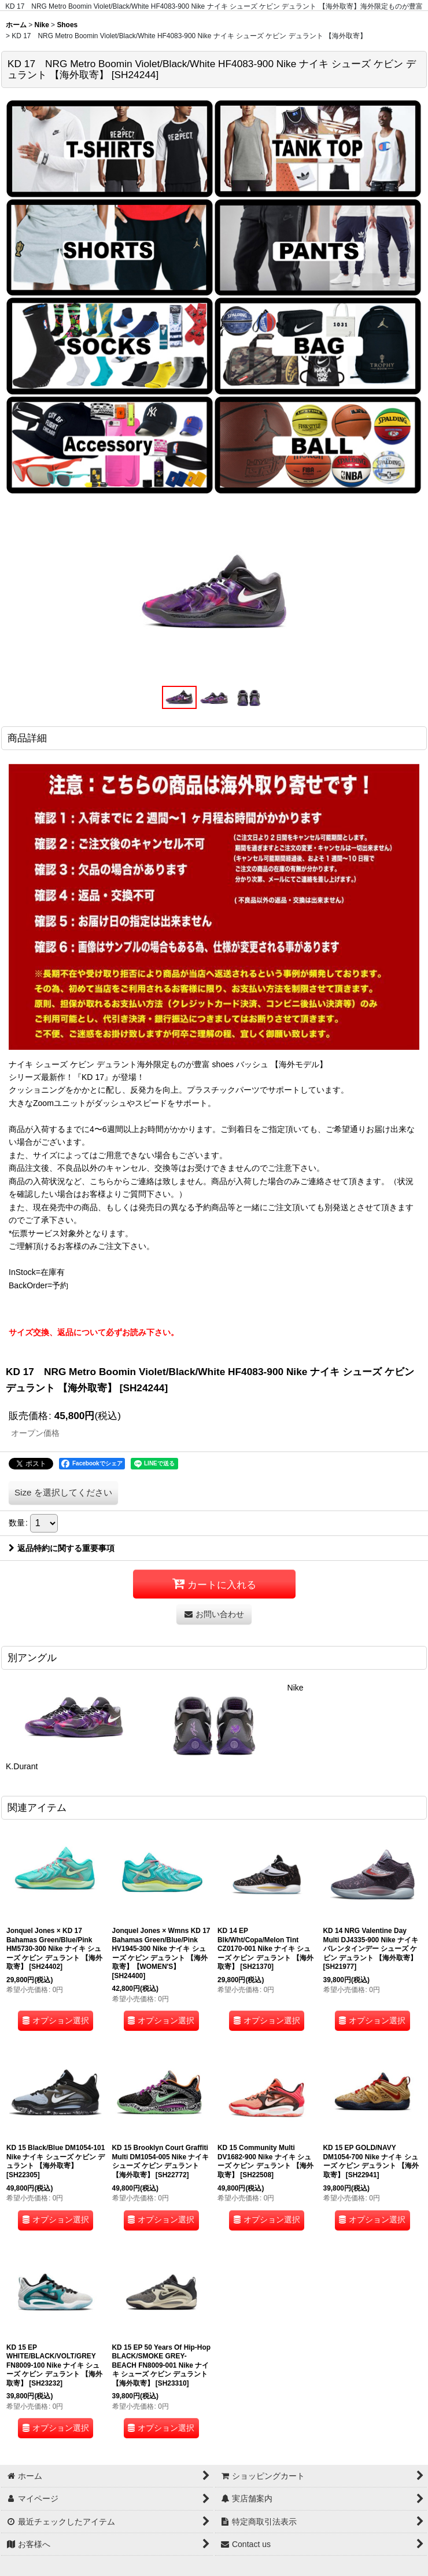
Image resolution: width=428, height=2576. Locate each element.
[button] (179, 697)
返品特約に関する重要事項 (62, 1548)
